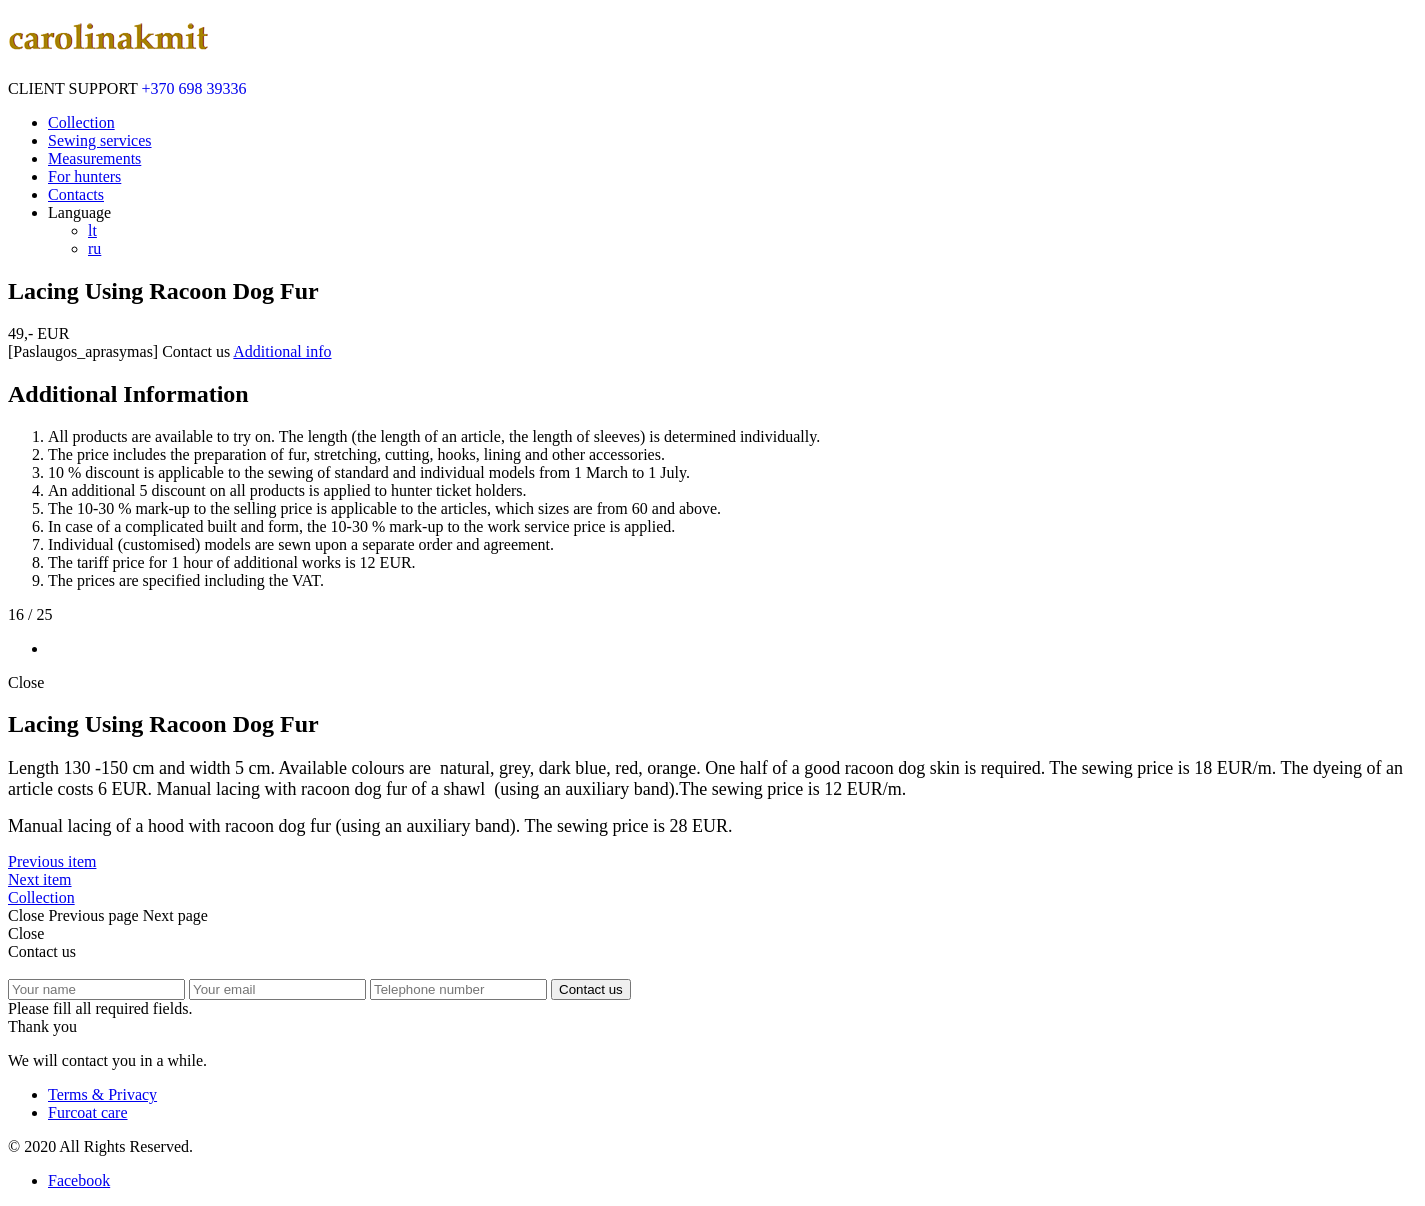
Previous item (52, 861)
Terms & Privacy (102, 1094)
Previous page (93, 915)
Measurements (94, 158)
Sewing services (100, 140)
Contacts (76, 194)
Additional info (282, 351)
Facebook (79, 1180)
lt (92, 230)
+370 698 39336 (194, 88)
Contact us (196, 351)
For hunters (84, 176)
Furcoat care (88, 1112)
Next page (175, 915)
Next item (40, 879)
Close (26, 682)
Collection (81, 122)
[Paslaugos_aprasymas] (83, 351)
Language (79, 212)
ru (94, 248)
